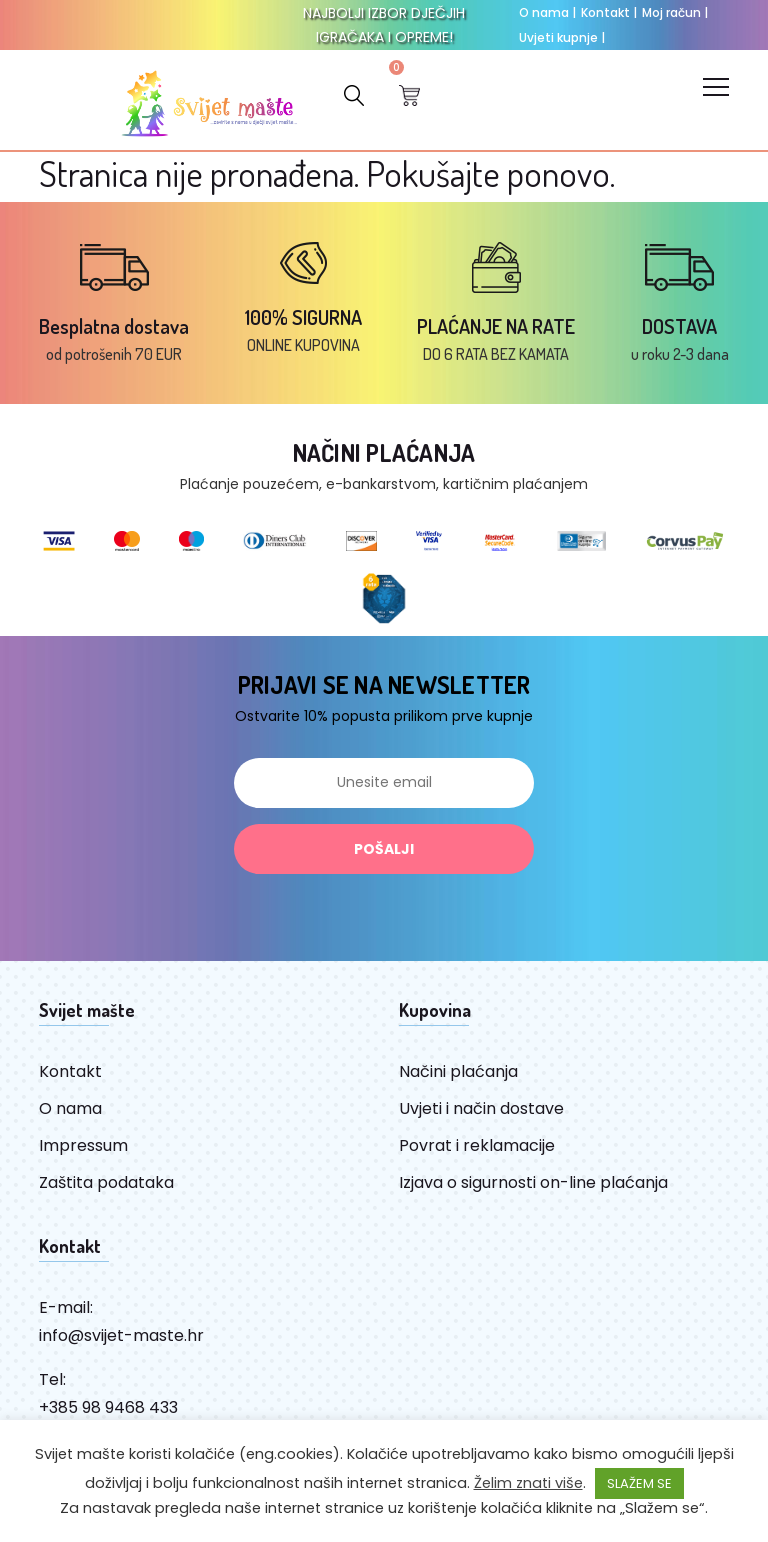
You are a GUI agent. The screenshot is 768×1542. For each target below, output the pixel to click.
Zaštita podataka (106, 1182)
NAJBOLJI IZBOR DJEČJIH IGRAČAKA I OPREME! (384, 25)
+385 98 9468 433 (108, 1407)
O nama (547, 12)
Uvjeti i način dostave (481, 1108)
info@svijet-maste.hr (121, 1335)
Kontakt (609, 12)
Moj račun (675, 12)
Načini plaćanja (458, 1071)
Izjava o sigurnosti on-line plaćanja (533, 1182)
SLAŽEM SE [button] (639, 1483)
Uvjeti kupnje (562, 37)
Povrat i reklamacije (477, 1145)
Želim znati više (528, 1483)
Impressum (83, 1145)
